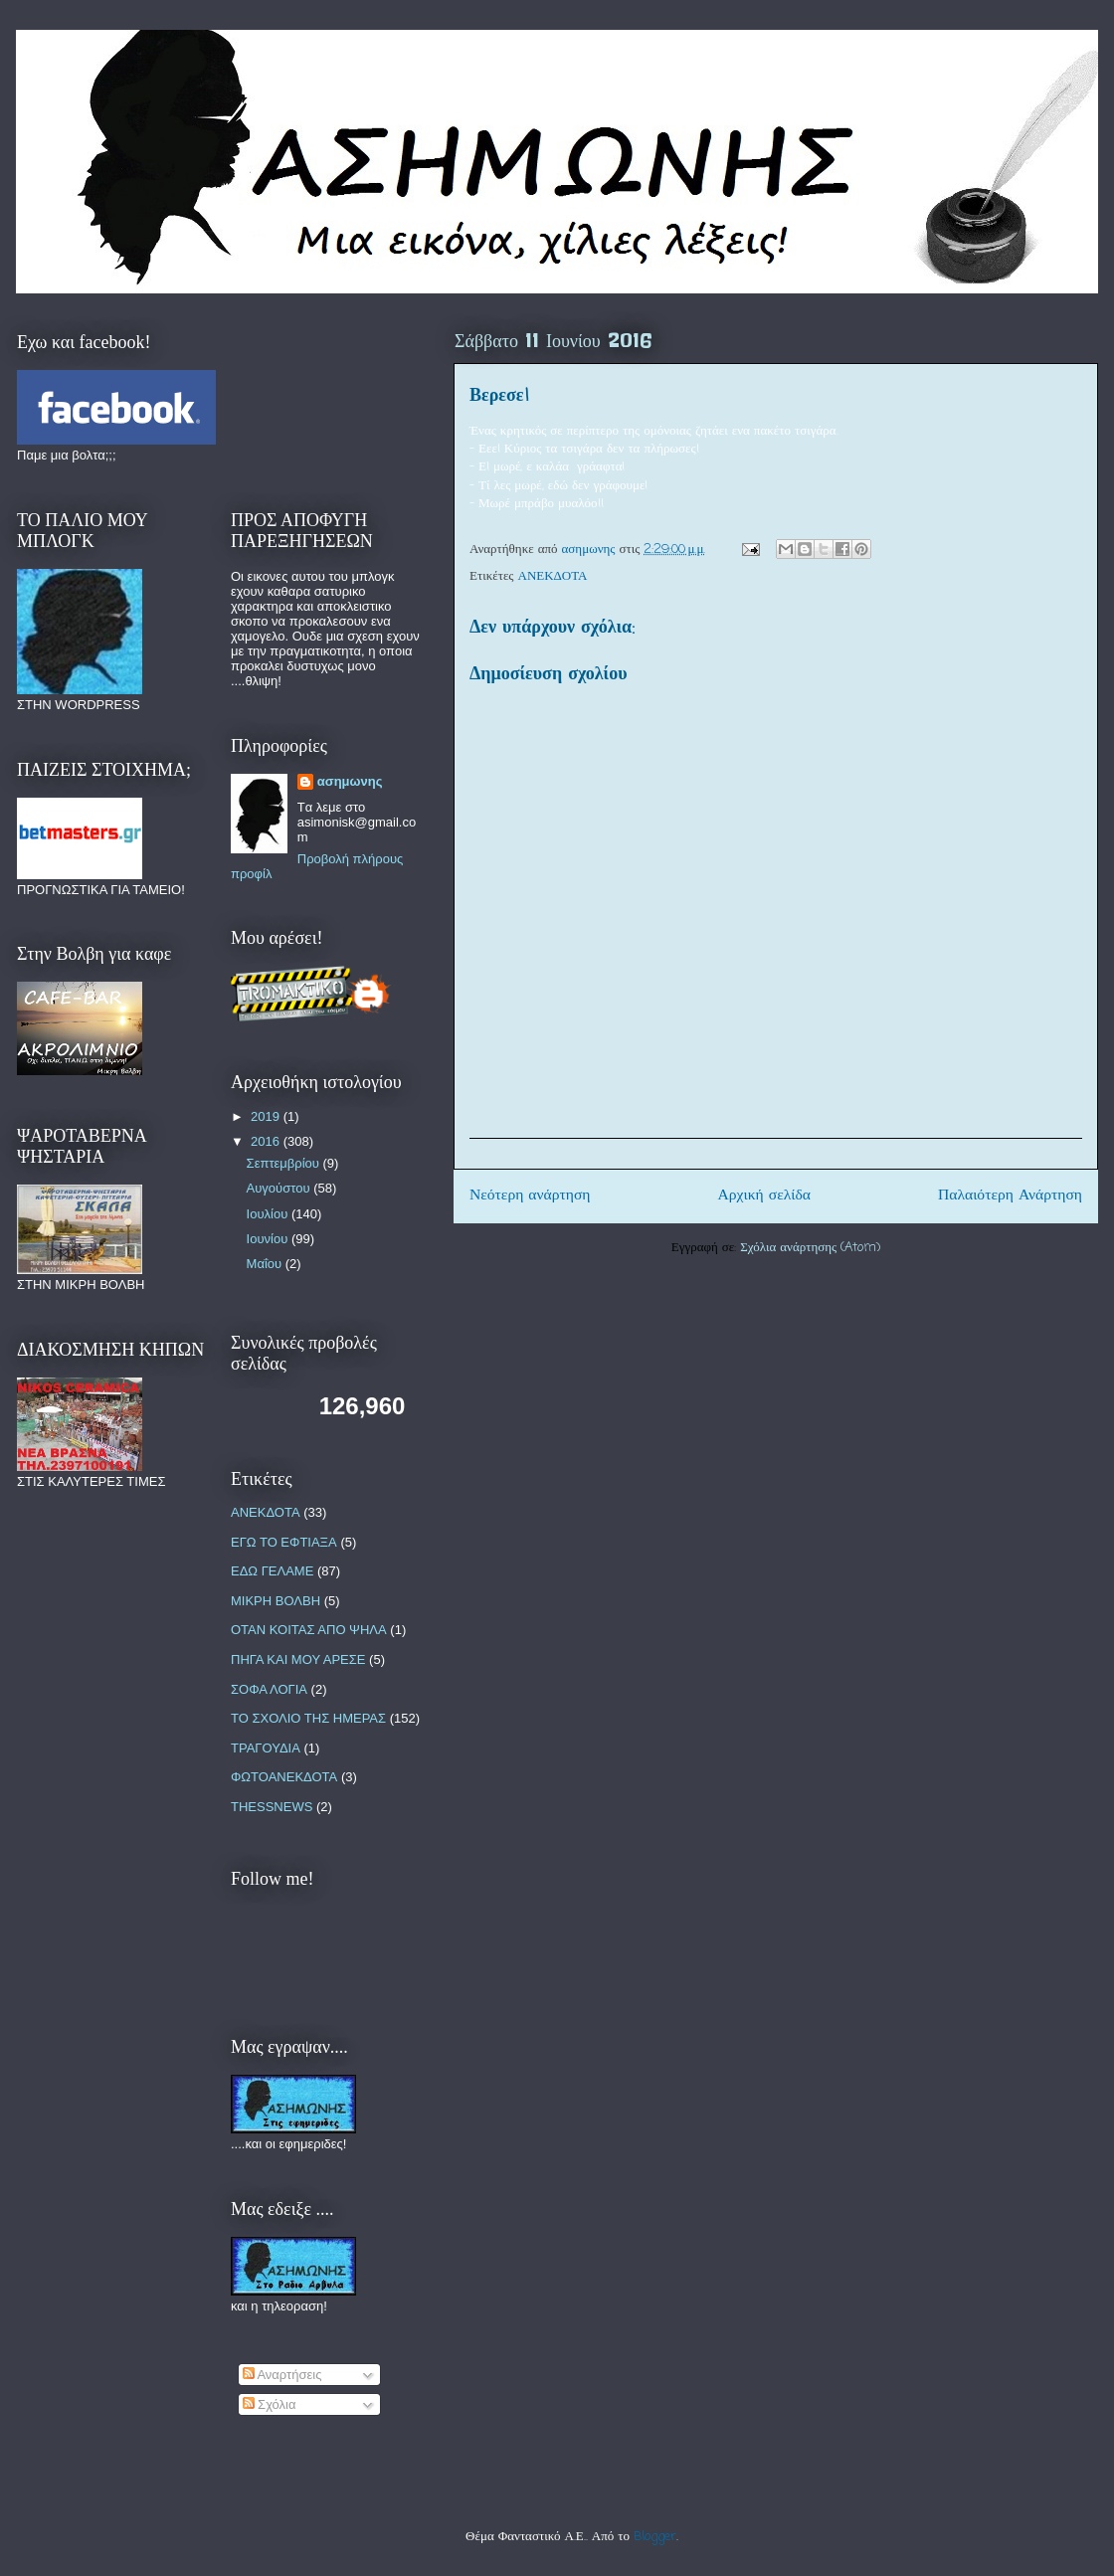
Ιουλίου (269, 1213)
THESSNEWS (271, 1806)
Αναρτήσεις (282, 2374)
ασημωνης (350, 781)
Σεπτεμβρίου (285, 1163)
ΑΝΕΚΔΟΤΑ (553, 576)
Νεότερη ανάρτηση (530, 1195)
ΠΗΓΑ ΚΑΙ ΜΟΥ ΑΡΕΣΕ (298, 1659)
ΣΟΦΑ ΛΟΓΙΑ (269, 1689)
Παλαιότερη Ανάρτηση (1010, 1195)
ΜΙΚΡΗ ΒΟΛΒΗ (275, 1600)
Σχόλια (269, 2404)
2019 (267, 1116)
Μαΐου (266, 1263)
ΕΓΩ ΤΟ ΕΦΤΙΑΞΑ (284, 1542)
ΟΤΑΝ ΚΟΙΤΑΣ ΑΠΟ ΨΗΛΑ (309, 1629)
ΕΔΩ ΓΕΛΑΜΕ (272, 1571)
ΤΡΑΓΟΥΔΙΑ (265, 1748)
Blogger (655, 2536)
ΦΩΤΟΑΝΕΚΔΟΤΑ (284, 1776)
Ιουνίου (269, 1238)
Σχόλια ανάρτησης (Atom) (810, 1247)
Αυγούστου (280, 1188)
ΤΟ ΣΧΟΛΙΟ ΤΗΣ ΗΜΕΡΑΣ (308, 1718)
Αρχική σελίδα (764, 1195)
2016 (267, 1141)
